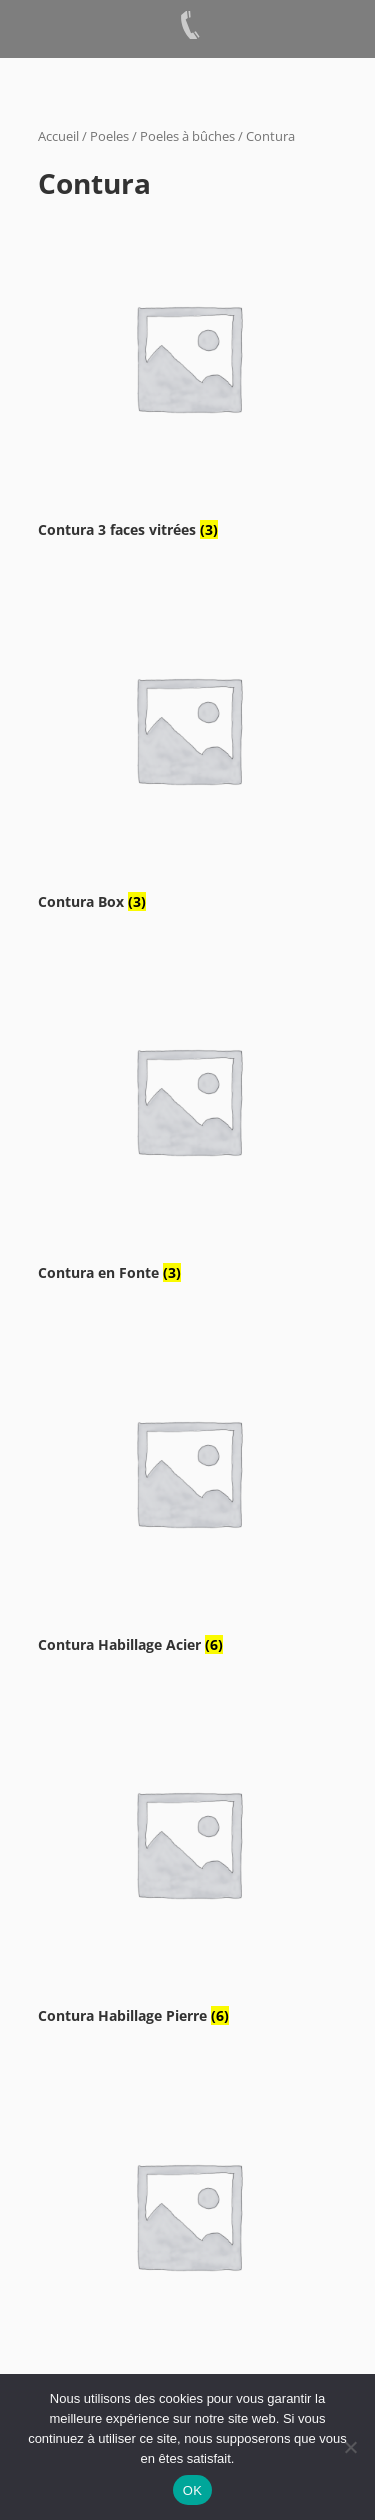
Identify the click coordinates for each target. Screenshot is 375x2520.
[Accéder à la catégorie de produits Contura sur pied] (188, 2233)
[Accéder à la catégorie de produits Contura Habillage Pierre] (188, 1861)
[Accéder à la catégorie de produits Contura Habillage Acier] (188, 1490)
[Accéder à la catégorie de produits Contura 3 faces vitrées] (188, 375)
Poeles (109, 136)
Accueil (58, 136)
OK (192, 2490)
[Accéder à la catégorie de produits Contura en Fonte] (188, 1118)
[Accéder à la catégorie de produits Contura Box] (188, 747)
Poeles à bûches (187, 136)
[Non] (350, 2447)
